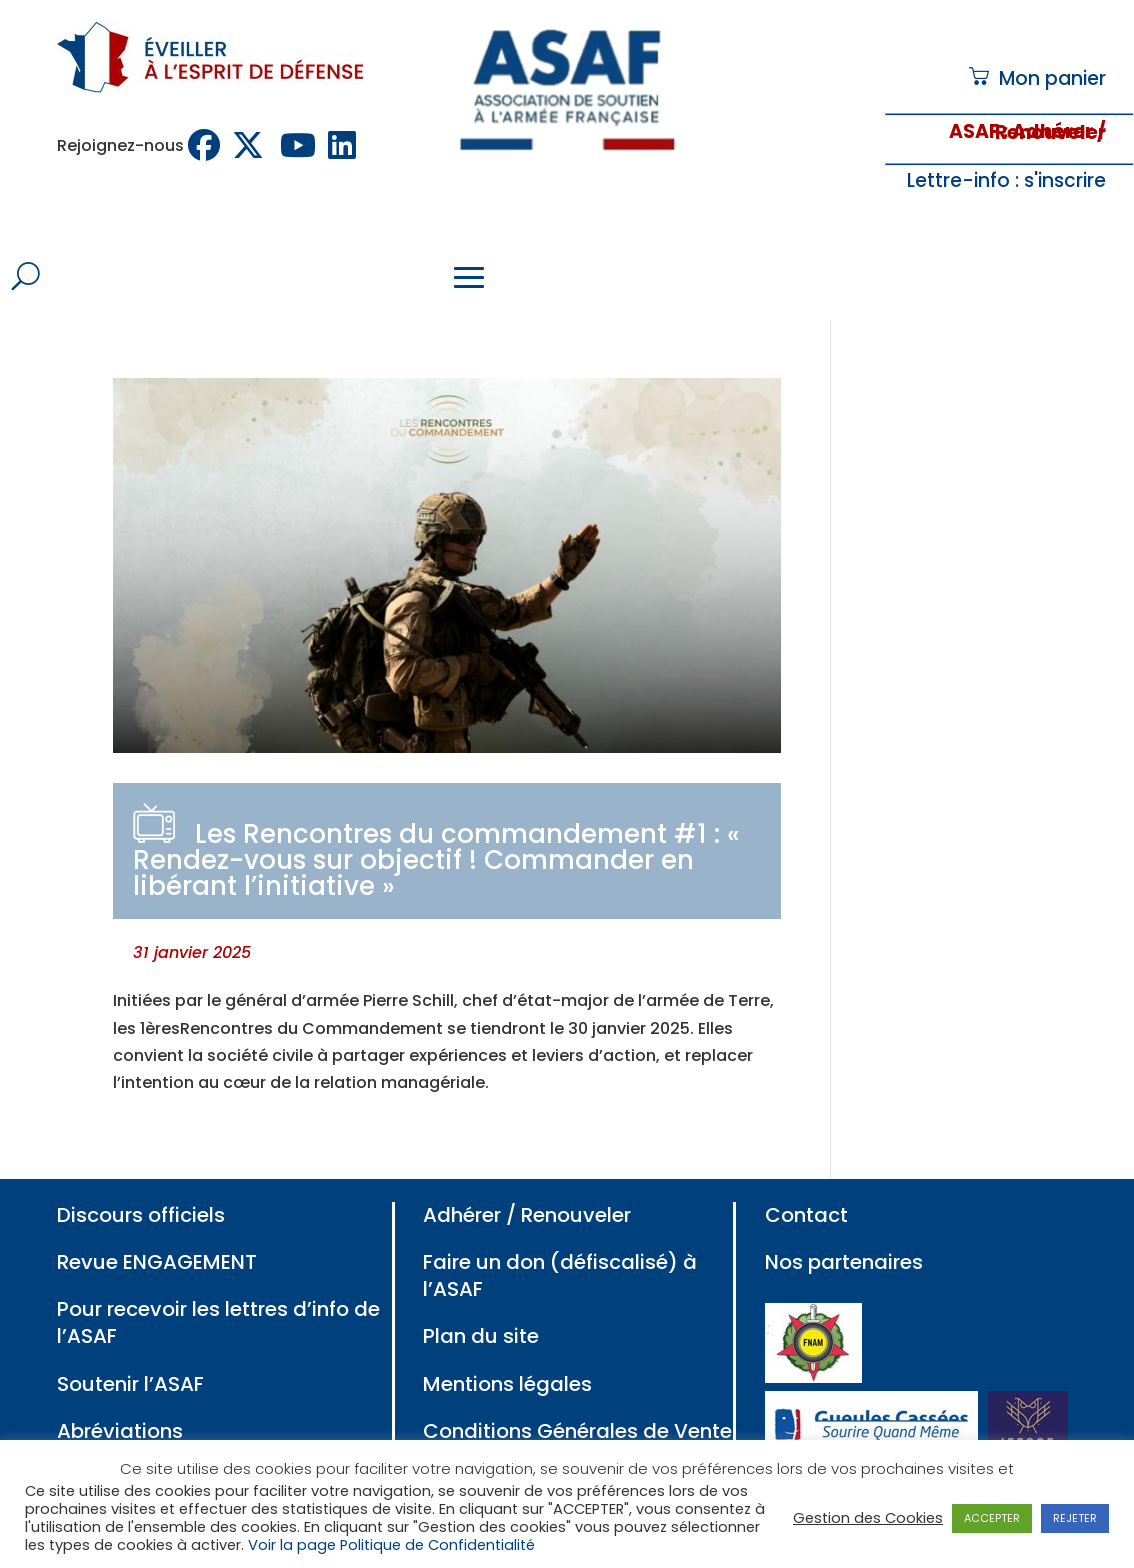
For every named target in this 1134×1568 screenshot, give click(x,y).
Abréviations (120, 1431)
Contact (806, 1215)
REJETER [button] (1075, 1518)
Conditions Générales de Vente (577, 1431)
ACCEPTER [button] (992, 1518)
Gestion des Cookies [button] (868, 1518)
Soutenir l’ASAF (130, 1384)
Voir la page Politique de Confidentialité (391, 1545)
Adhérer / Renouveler (527, 1215)
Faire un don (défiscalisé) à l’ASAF (560, 1275)
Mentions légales (507, 1384)
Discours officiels (141, 1215)
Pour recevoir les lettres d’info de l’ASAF (218, 1322)
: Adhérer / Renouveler (1050, 132)
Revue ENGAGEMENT (157, 1262)
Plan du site (481, 1336)
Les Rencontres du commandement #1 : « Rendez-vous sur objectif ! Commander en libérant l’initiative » (436, 860)
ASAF (974, 131)
